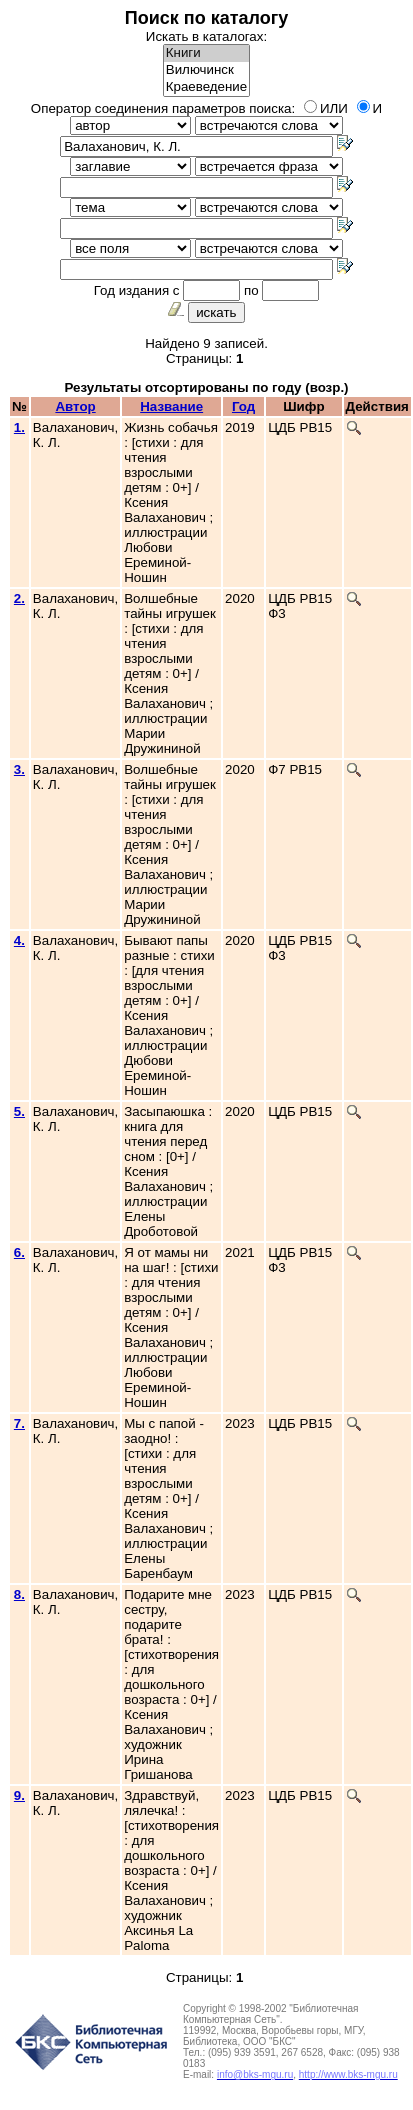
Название (171, 406)
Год (243, 406)
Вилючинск (206, 70)
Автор (75, 406)
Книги (206, 53)
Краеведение (206, 87)
